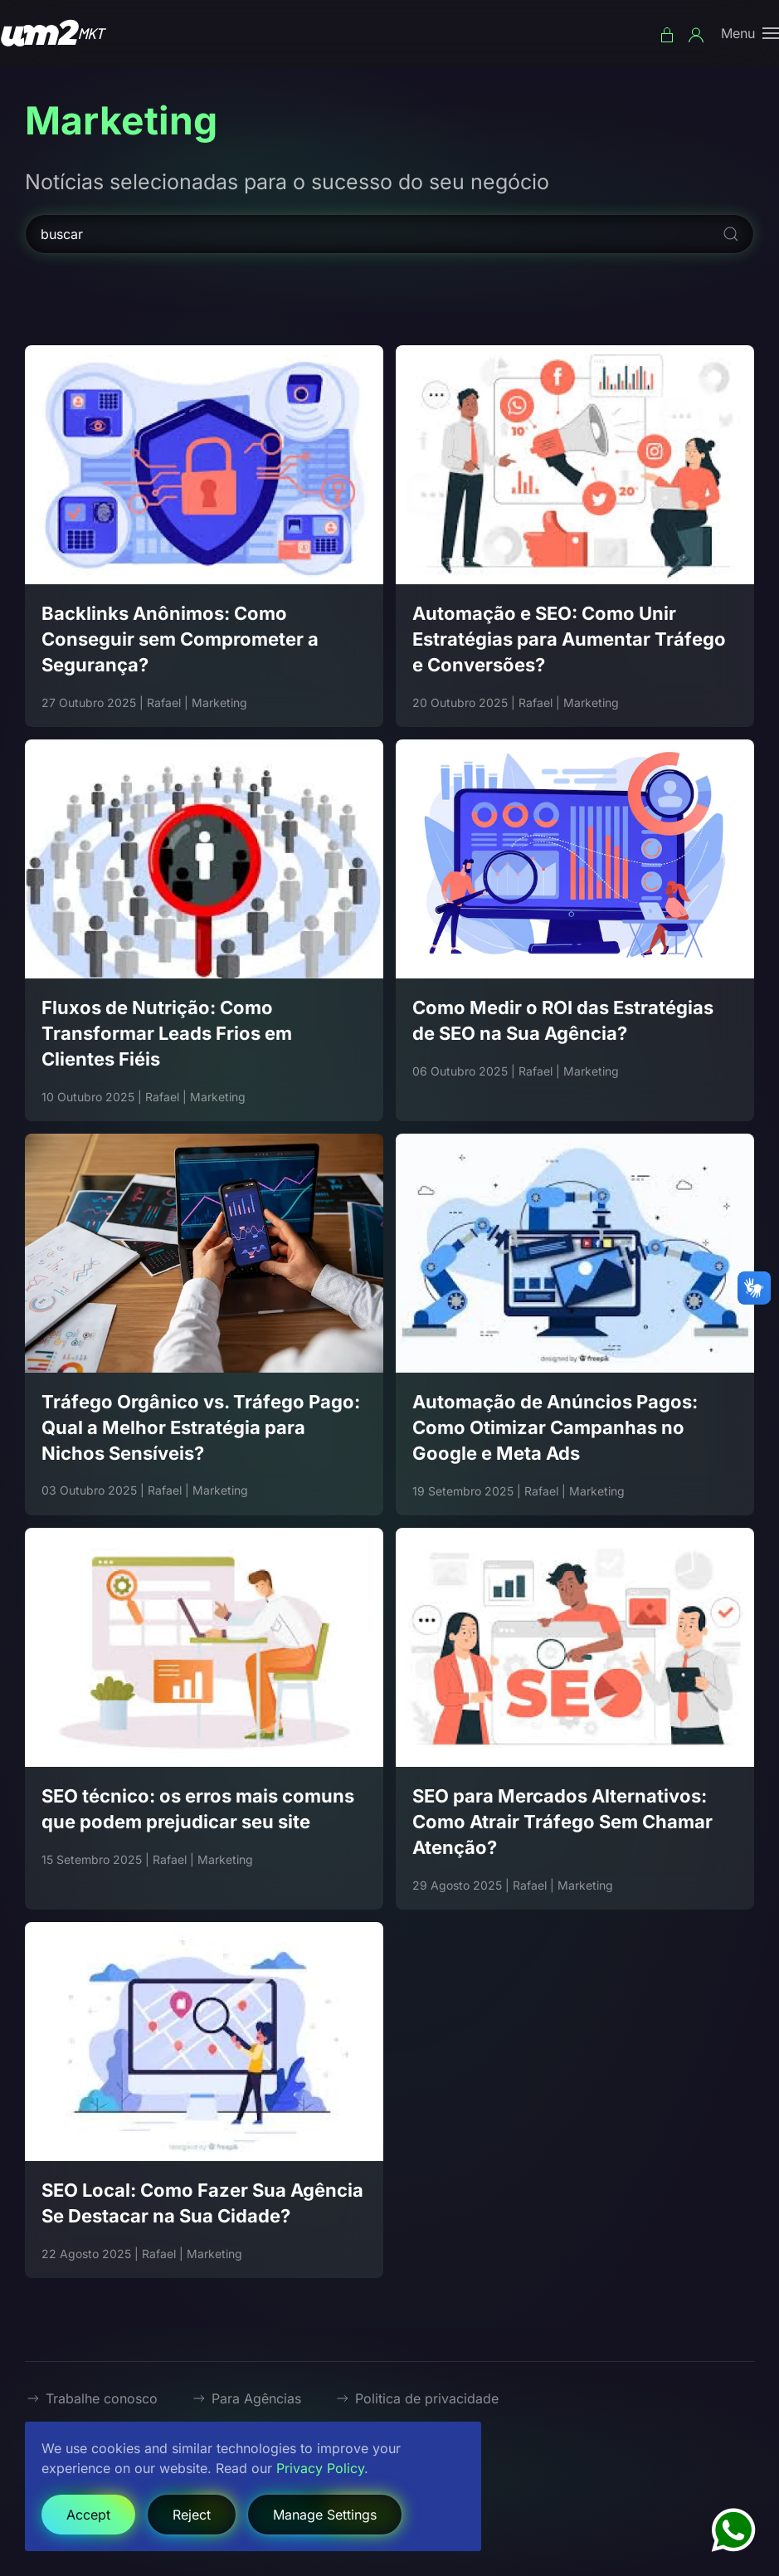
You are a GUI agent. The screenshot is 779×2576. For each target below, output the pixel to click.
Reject (192, 2514)
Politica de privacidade (416, 2398)
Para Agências (246, 2398)
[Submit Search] (731, 234)
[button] (750, 33)
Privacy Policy (320, 2468)
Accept (88, 2514)
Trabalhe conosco (91, 2398)
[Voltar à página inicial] (54, 33)
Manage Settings (325, 2514)
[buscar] (389, 234)
